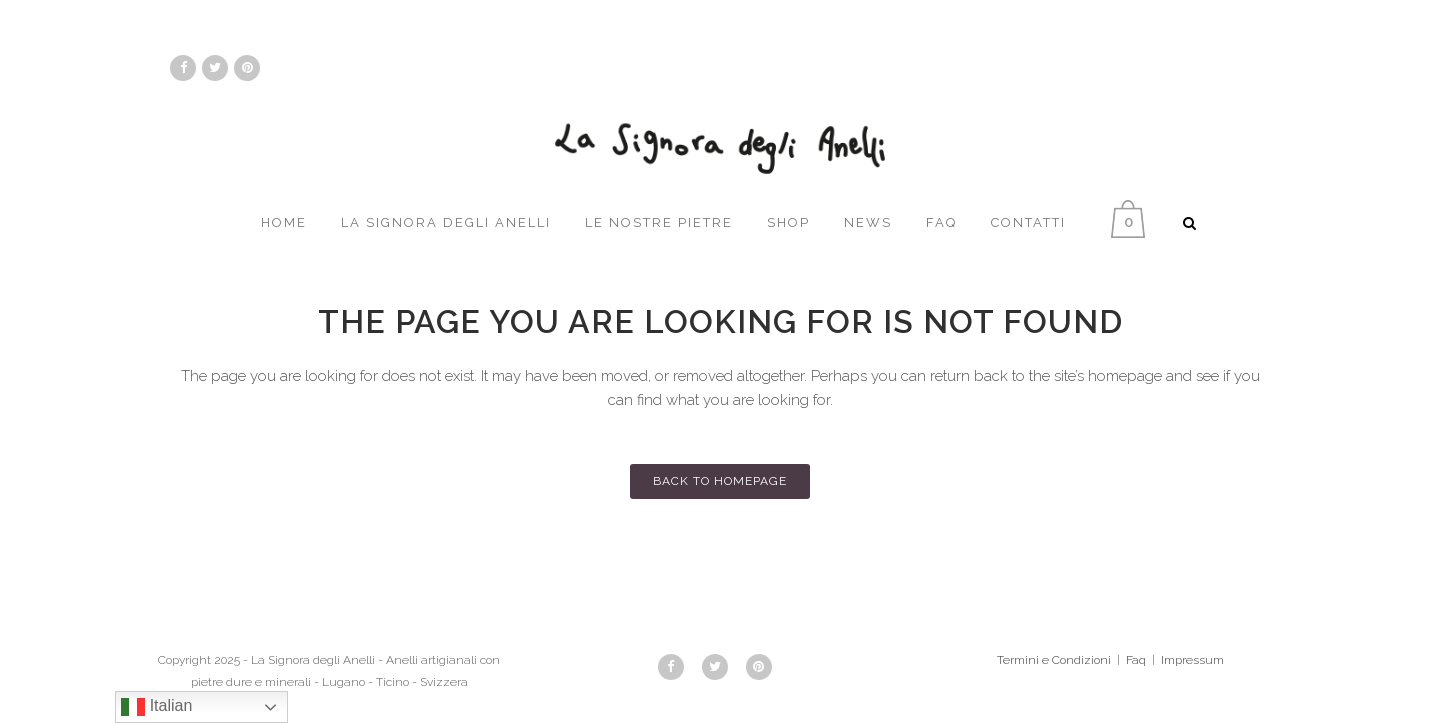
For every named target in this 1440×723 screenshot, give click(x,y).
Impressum (1192, 660)
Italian (156, 707)
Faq (1136, 660)
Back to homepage (720, 481)
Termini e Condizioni (1054, 660)
